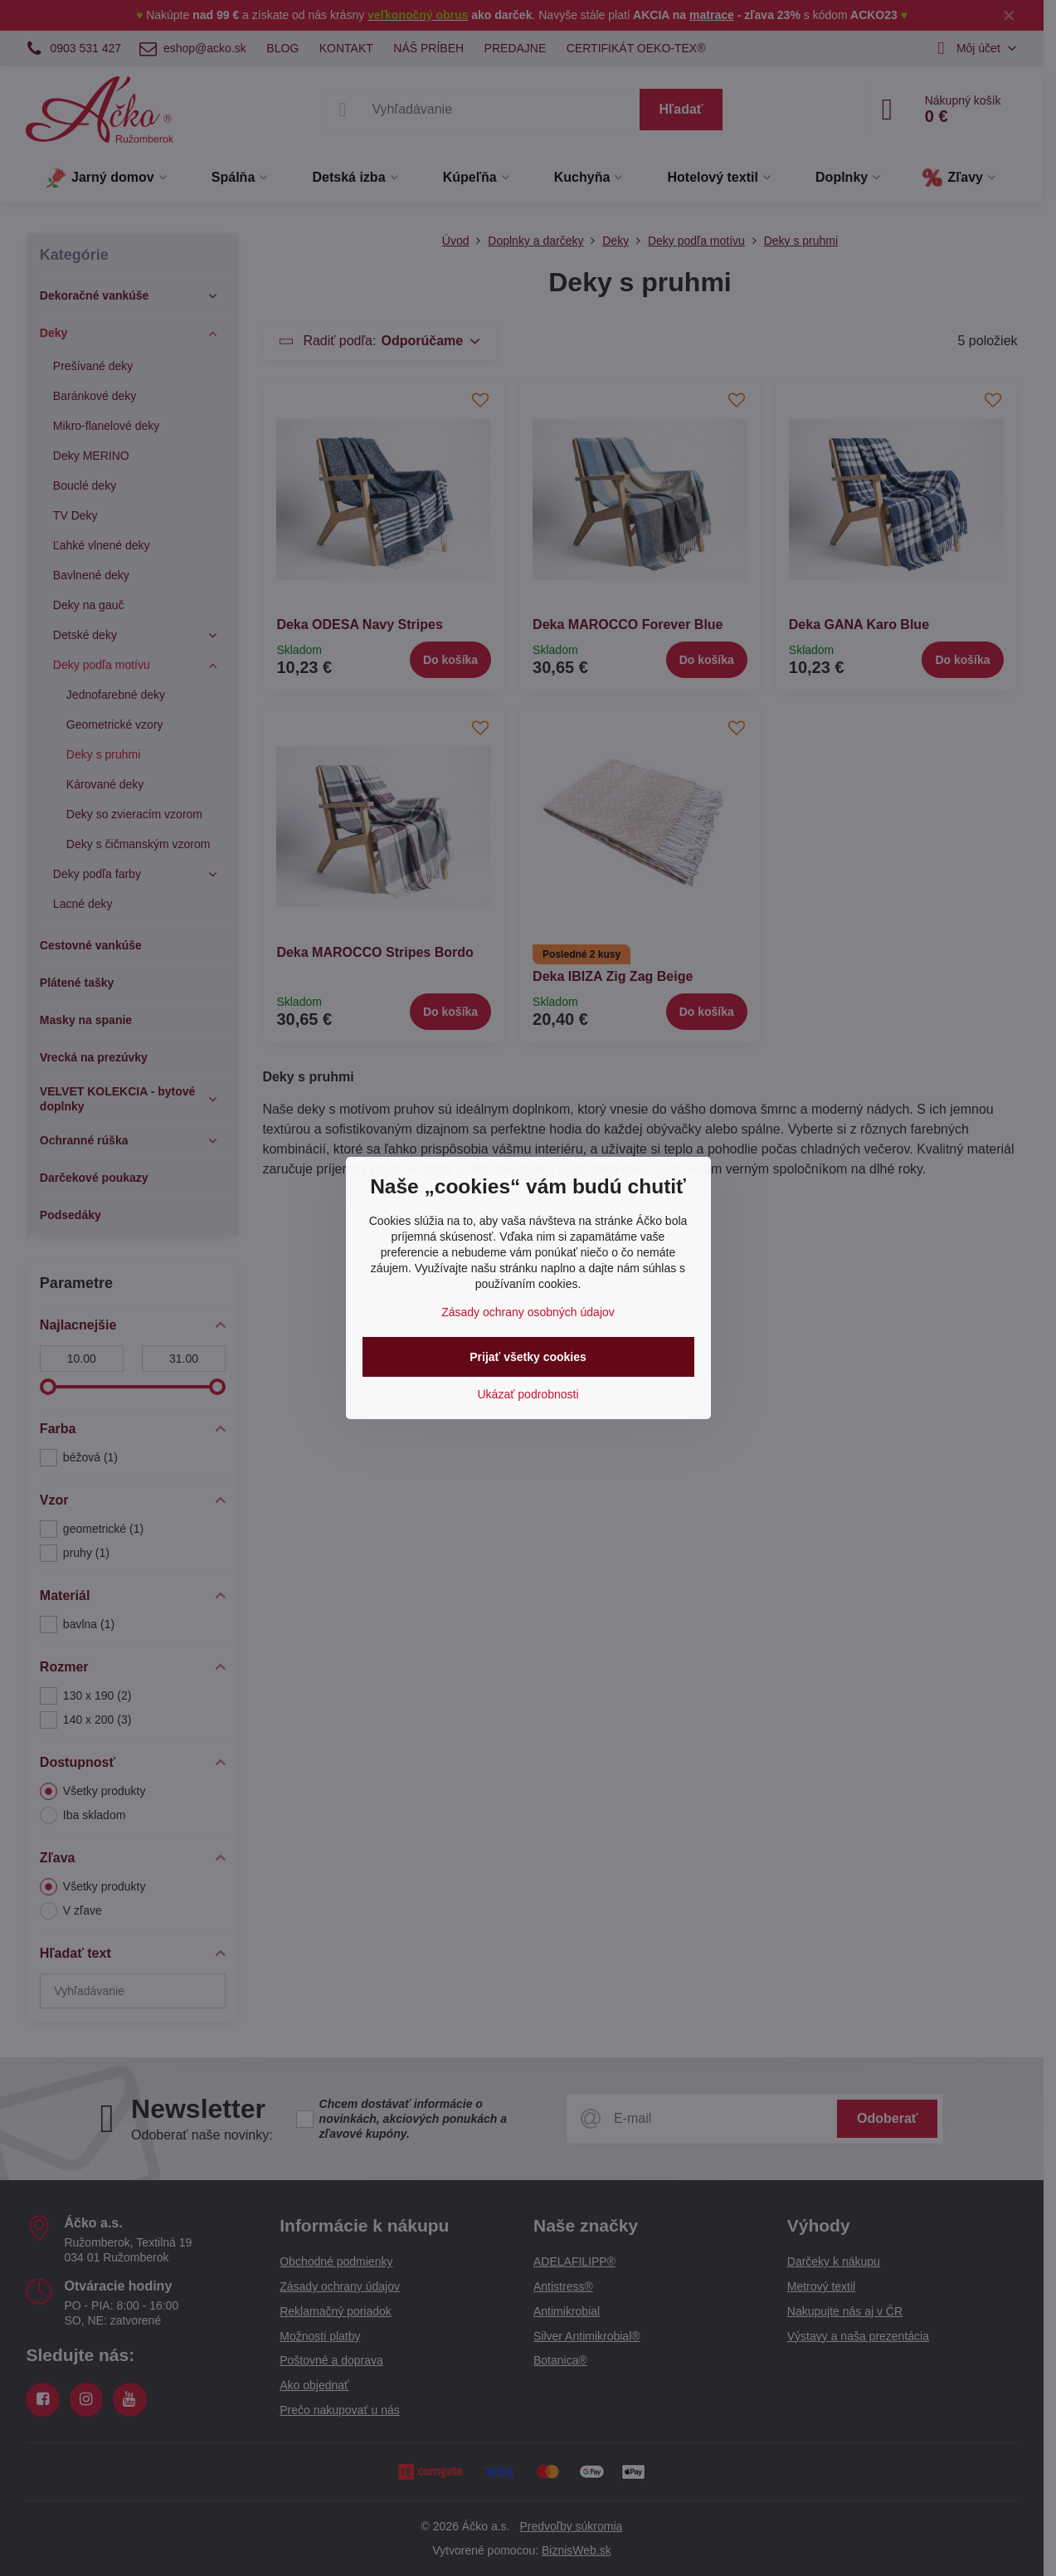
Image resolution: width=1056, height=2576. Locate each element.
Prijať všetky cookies (528, 1357)
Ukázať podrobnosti (528, 1394)
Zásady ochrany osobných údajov (528, 1312)
